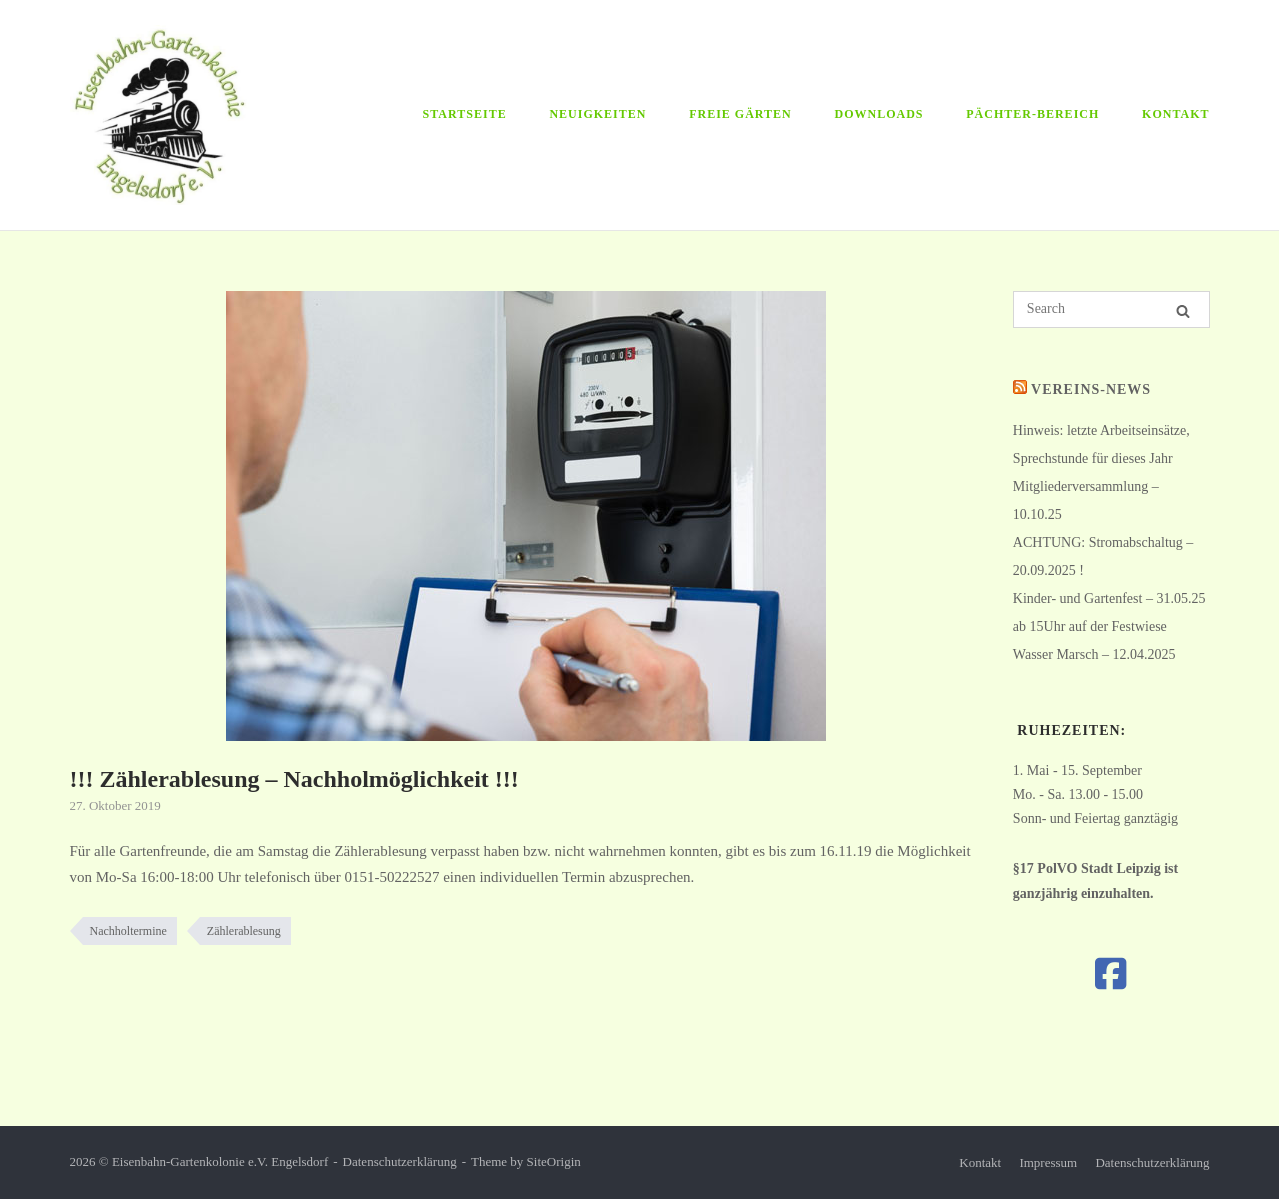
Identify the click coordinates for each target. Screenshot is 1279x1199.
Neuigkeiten (597, 114)
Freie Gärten (740, 114)
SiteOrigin (554, 1161)
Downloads (879, 114)
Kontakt (1175, 114)
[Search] (1183, 311)
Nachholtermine (128, 931)
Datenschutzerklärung (400, 1161)
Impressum (1048, 1162)
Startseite (465, 114)
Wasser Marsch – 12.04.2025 (1094, 654)
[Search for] (1111, 309)
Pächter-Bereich (1032, 114)
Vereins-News (1091, 389)
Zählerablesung (244, 931)
